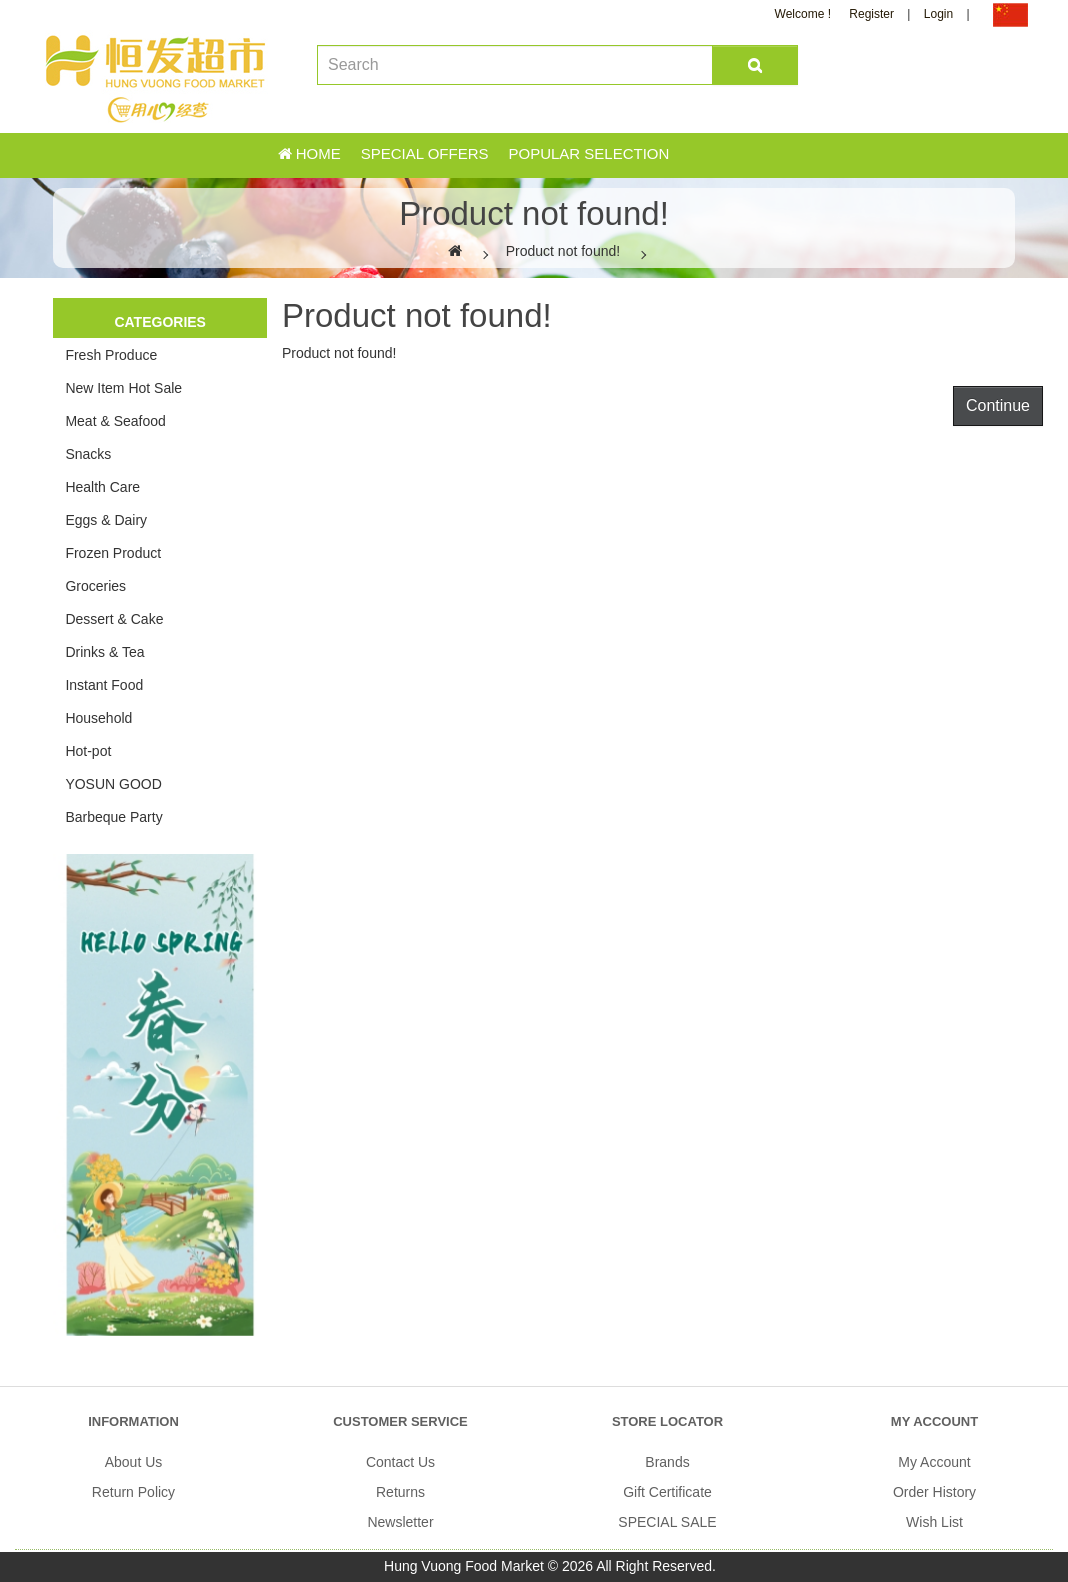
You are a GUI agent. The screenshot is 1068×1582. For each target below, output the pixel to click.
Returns (400, 1492)
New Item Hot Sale (123, 388)
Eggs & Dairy (106, 520)
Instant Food (104, 685)
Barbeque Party (113, 817)
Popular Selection (588, 153)
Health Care (102, 487)
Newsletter (400, 1522)
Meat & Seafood (115, 421)
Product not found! (563, 251)
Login (938, 14)
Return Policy (133, 1492)
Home (309, 153)
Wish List (934, 1522)
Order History (934, 1492)
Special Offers (425, 153)
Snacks (88, 454)
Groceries (95, 586)
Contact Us (400, 1462)
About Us (134, 1462)
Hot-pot (88, 751)
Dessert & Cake (114, 619)
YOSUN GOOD (113, 784)
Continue (998, 405)
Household (98, 718)
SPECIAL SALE (667, 1522)
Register (871, 14)
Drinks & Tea (104, 652)
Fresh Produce (111, 355)
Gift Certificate (667, 1492)
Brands (667, 1462)
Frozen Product (113, 553)
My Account (934, 1462)
